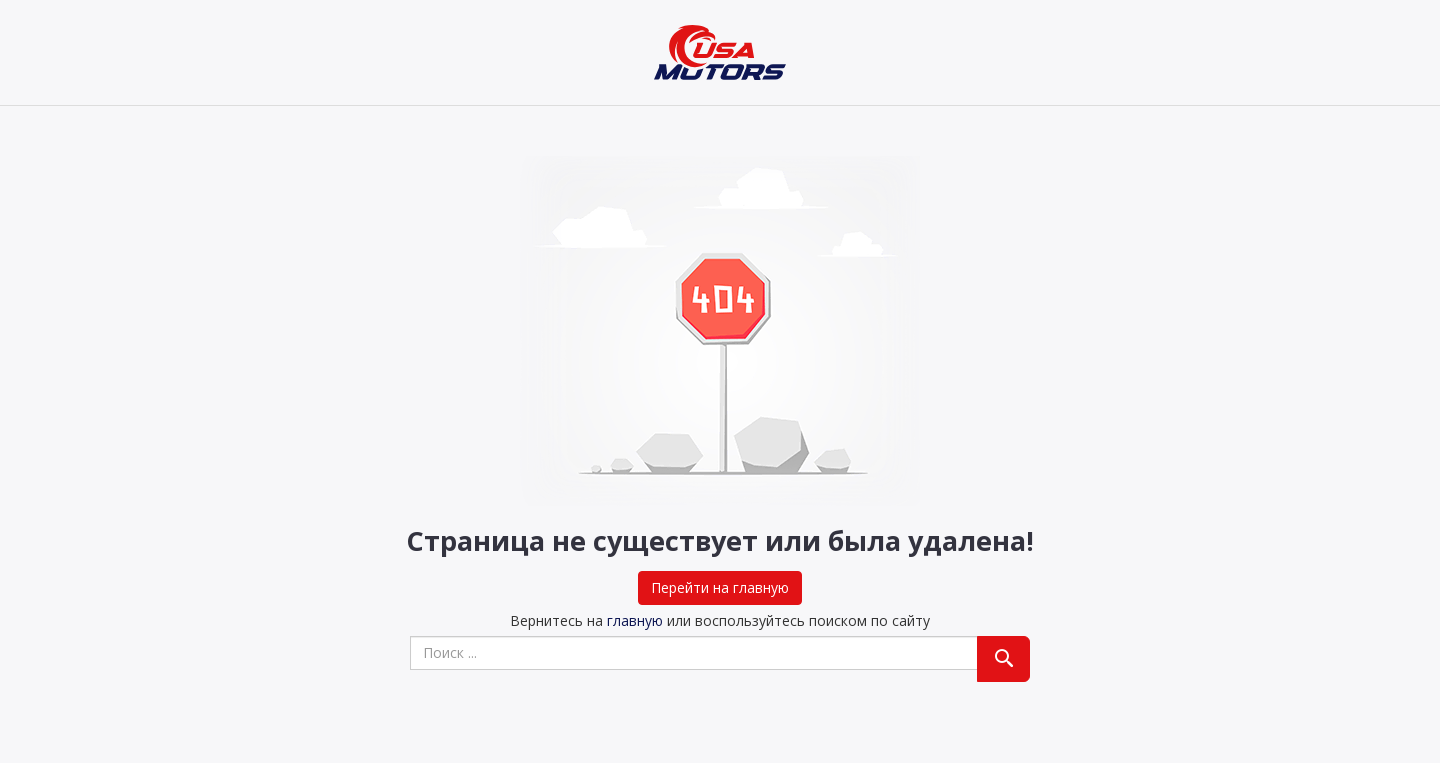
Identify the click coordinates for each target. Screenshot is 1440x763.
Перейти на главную (720, 587)
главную (635, 620)
